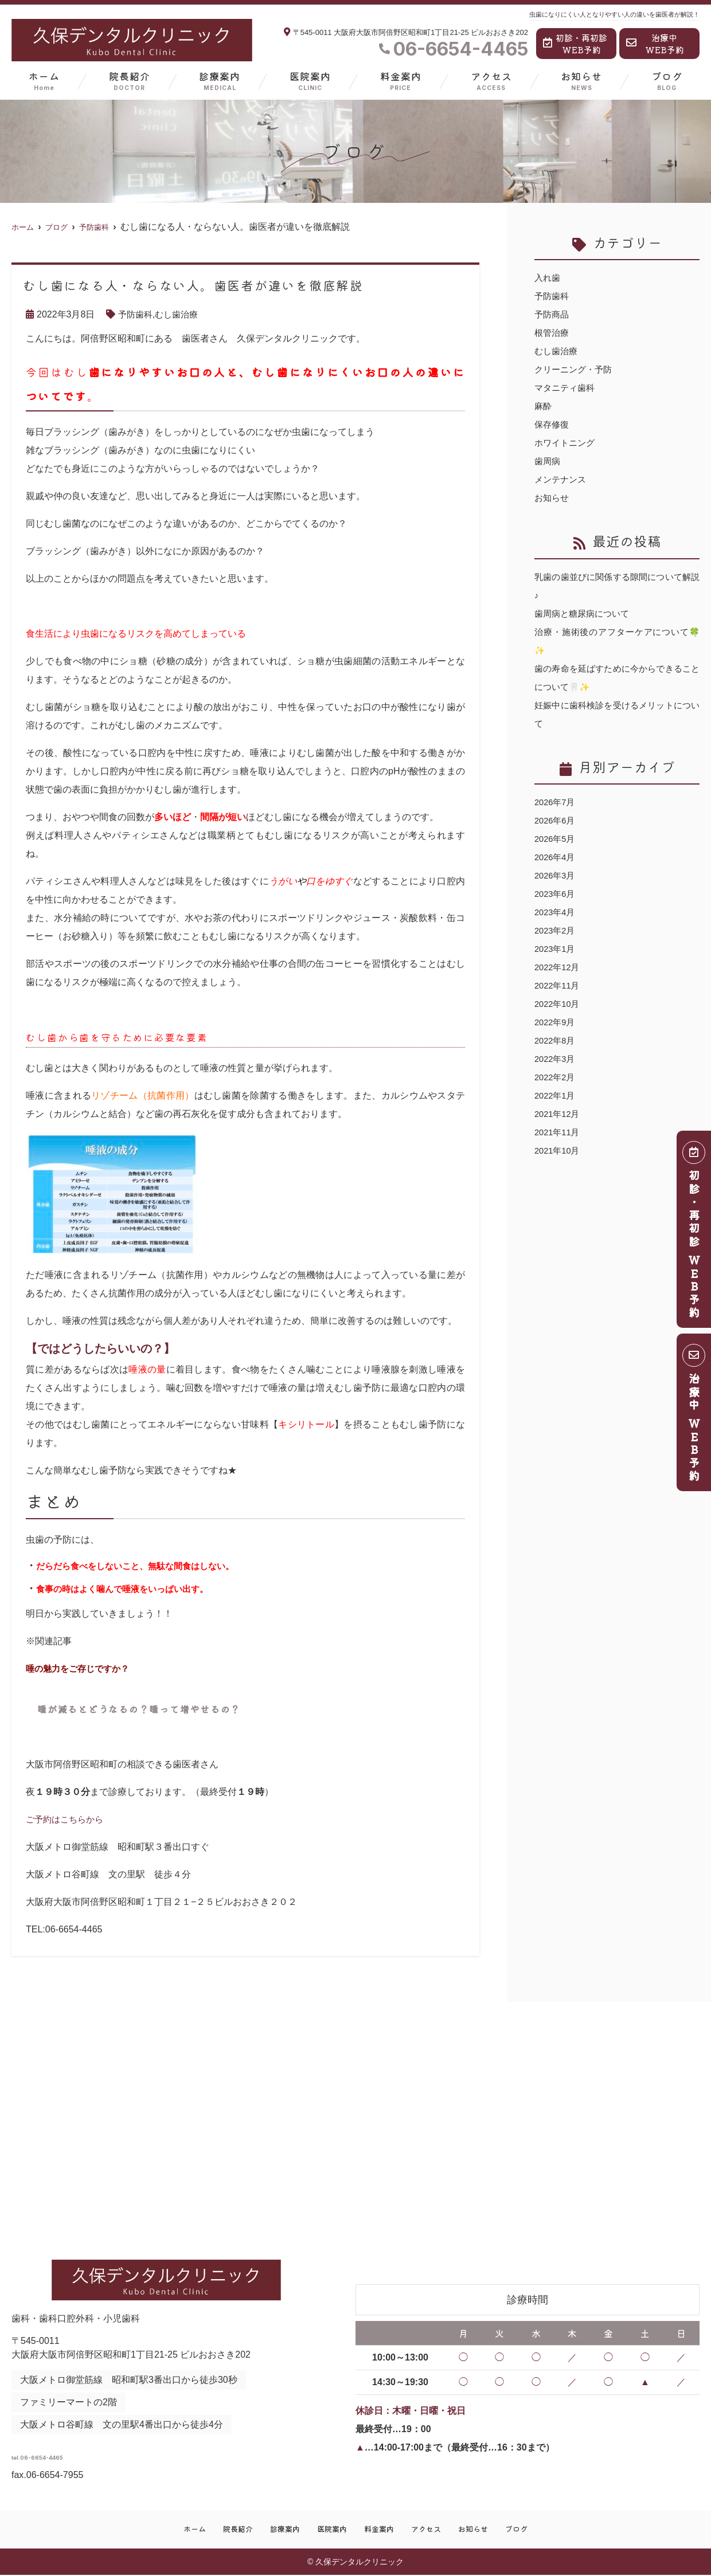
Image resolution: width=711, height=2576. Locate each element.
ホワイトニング (566, 443)
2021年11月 (558, 1132)
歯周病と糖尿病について (584, 613)
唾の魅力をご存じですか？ (81, 1668)
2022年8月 (556, 1040)
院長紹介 (129, 80)
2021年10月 (558, 1150)
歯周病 (548, 461)
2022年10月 (558, 1004)
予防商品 (552, 314)
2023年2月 (556, 930)
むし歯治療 (180, 314)
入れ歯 (548, 278)
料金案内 (400, 80)
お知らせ (581, 80)
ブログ (666, 80)
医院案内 (310, 80)
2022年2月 (556, 1077)
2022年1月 (556, 1095)
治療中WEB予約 (655, 44)
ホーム (44, 80)
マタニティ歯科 (566, 388)
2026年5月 (556, 839)
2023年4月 (556, 912)
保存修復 (552, 424)
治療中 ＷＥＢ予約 (694, 1416)
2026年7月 (556, 802)
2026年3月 (556, 875)
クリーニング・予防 (575, 369)
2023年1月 (556, 949)
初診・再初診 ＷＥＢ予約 (694, 1233)
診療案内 (219, 80)
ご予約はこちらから (67, 1819)
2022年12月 (558, 967)
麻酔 (543, 406)
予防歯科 (136, 314)
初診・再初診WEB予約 (575, 44)
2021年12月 (558, 1114)
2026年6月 (556, 820)
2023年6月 (556, 894)
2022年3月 (556, 1059)
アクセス (491, 80)
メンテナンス (561, 479)
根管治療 (552, 333)
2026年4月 (556, 857)
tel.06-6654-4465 (101, 2452)
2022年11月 (558, 985)
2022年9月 (556, 1022)
